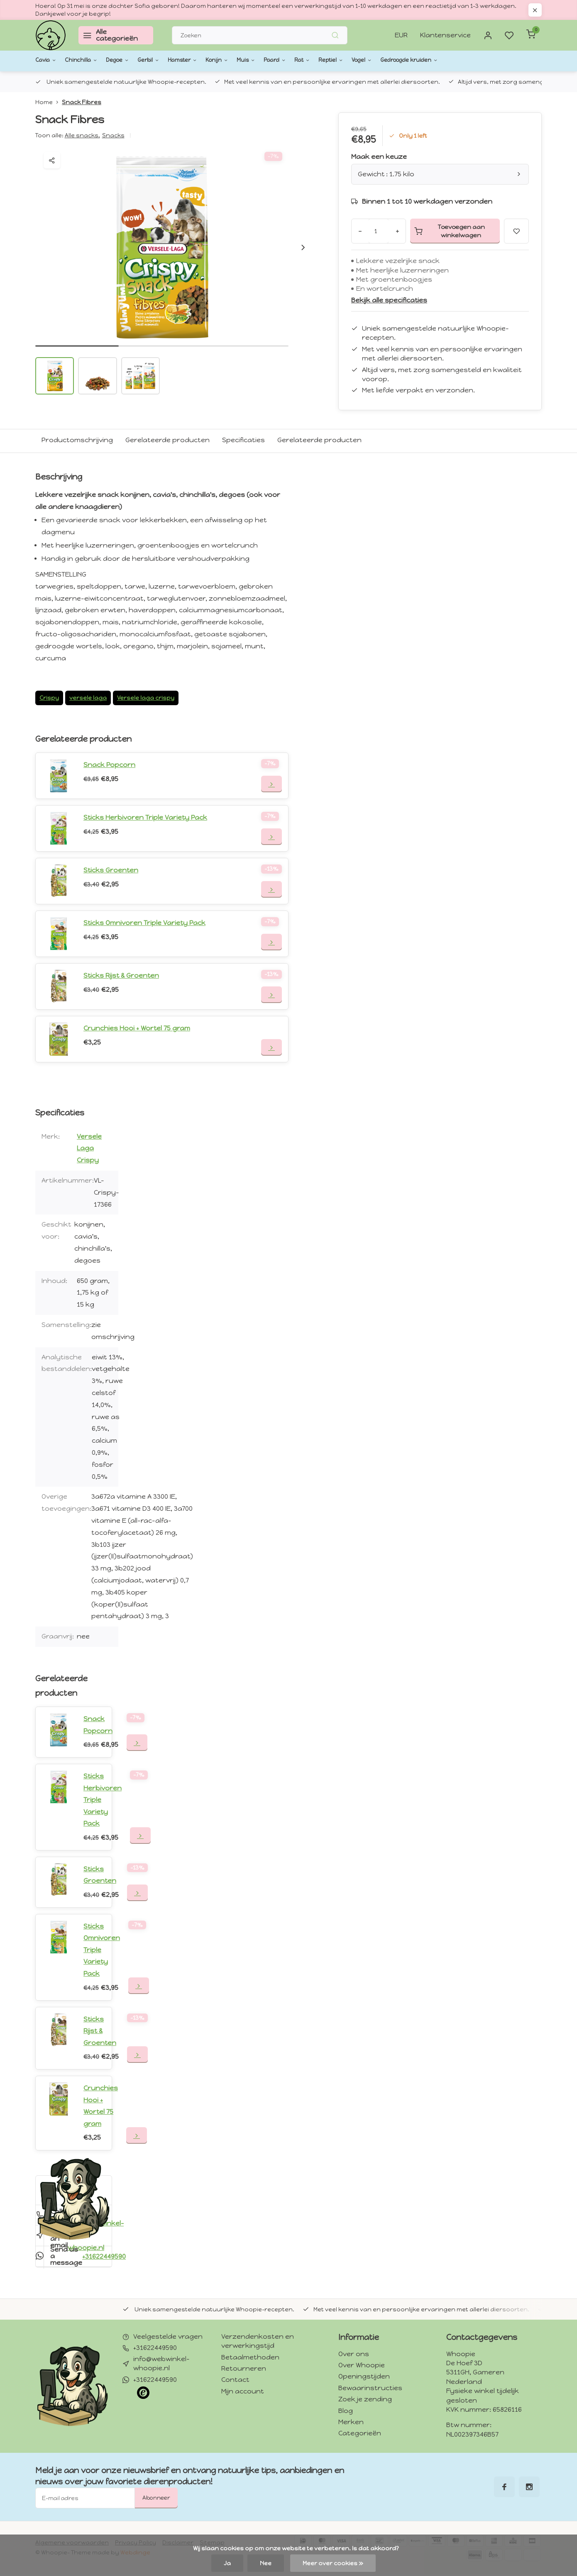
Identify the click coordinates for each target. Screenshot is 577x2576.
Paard (319, 60)
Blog (345, 2412)
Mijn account (242, 2393)
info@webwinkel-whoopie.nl (161, 2365)
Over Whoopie (361, 2367)
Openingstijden (364, 2378)
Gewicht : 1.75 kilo (440, 174)
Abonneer (156, 2499)
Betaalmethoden (250, 2359)
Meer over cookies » (332, 2563)
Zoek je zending (365, 2401)
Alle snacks (82, 135)
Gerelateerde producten (167, 440)
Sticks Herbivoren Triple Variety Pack (145, 817)
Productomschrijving (77, 440)
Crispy (49, 697)
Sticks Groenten (111, 870)
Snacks (113, 135)
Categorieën (359, 2435)
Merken (351, 2424)
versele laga (88, 697)
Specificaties (243, 440)
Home (48, 102)
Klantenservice (445, 35)
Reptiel (385, 60)
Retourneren (243, 2370)
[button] (303, 247)
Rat (352, 60)
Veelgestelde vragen (168, 2338)
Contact (235, 2382)
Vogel (422, 60)
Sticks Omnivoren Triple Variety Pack (145, 923)
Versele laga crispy (146, 697)
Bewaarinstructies (370, 2390)
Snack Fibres (81, 102)
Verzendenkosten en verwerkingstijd (257, 2343)
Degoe (132, 60)
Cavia (48, 60)
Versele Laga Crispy (89, 1148)
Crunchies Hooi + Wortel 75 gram (137, 1028)
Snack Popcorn (109, 765)
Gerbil (168, 60)
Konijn (251, 60)
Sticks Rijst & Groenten (121, 975)
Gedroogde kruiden (480, 60)
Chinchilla (89, 60)
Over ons (353, 2355)
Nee (265, 2563)
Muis (285, 60)
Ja (226, 2563)
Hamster (210, 60)
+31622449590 (155, 2350)
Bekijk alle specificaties (389, 300)
